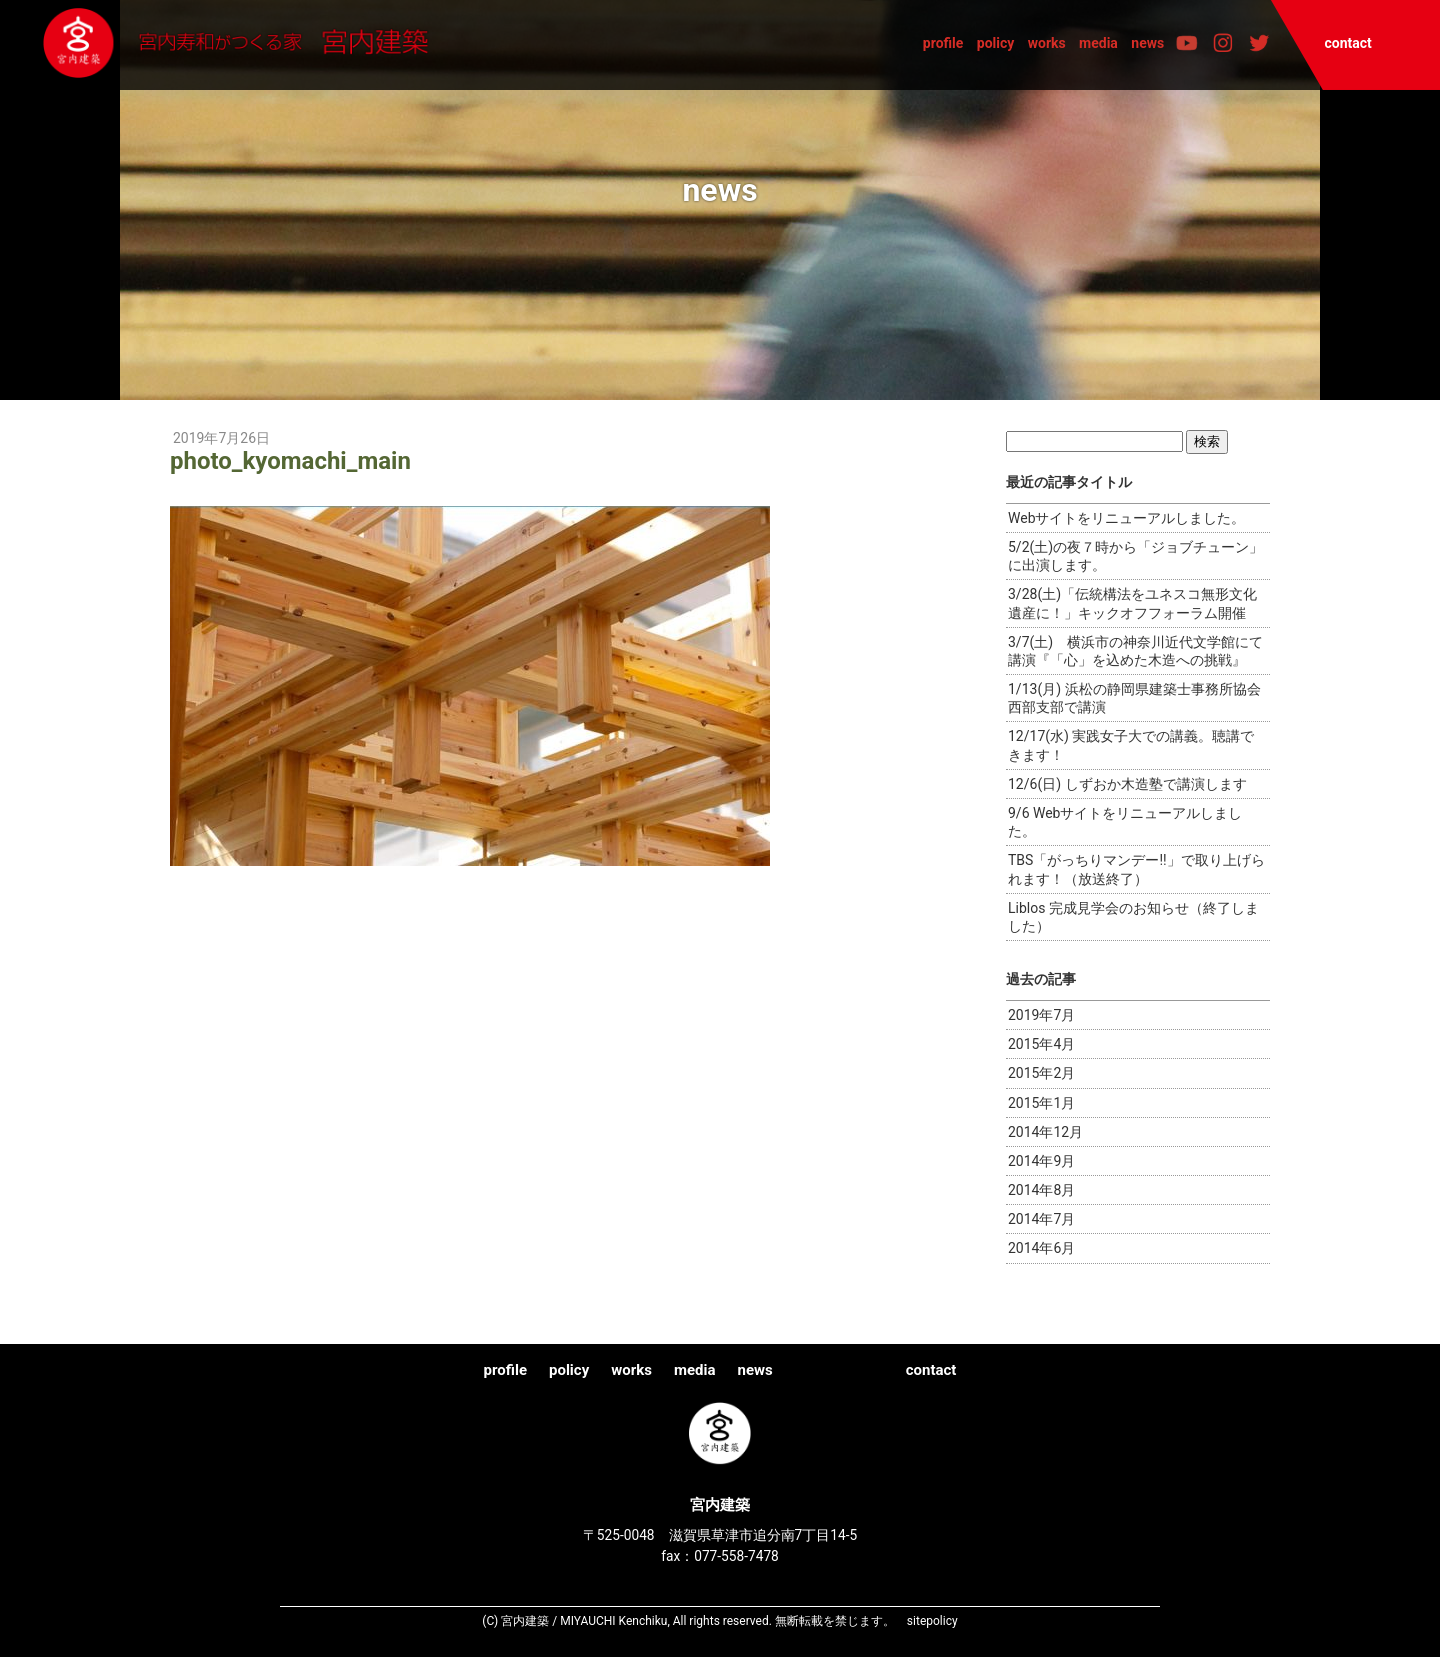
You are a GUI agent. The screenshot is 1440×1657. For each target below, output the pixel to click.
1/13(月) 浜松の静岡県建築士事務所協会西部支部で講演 (1134, 698)
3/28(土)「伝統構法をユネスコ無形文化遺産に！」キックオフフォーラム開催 (1132, 603)
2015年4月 (1041, 1044)
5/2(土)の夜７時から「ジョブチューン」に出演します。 (1135, 556)
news (1147, 43)
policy (996, 43)
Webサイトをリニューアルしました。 (1127, 518)
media (1098, 43)
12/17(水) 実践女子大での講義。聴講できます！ (1131, 745)
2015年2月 (1041, 1073)
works (1047, 43)
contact (1347, 43)
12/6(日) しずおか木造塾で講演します (1127, 784)
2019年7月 (1041, 1015)
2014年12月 (1045, 1132)
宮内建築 (244, 44)
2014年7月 (1041, 1219)
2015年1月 (1041, 1103)
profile (943, 43)
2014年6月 (1041, 1248)
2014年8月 (1041, 1190)
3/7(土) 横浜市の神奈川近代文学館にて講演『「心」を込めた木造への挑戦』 (1135, 651)
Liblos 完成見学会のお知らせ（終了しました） (1133, 917)
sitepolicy (932, 1621)
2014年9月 (1041, 1161)
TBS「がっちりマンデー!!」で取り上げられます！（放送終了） (1136, 869)
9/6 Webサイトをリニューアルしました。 (1125, 822)
